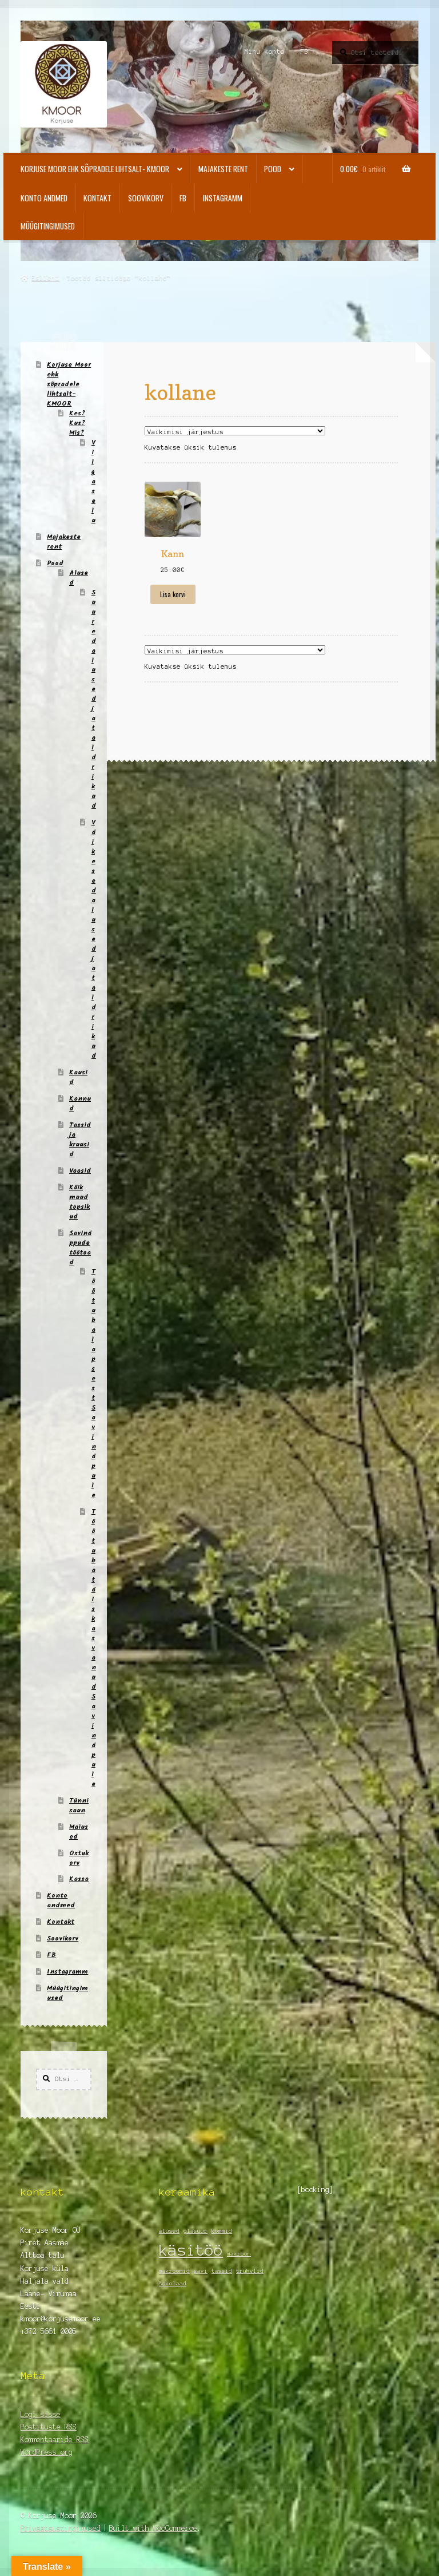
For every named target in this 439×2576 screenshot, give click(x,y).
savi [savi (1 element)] (200, 2271)
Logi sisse (41, 2414)
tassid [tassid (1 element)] (221, 2271)
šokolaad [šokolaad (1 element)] (172, 2283)
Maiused (78, 1831)
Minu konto (265, 51)
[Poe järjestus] (235, 430)
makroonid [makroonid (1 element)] (174, 2271)
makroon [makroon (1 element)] (239, 2253)
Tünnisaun (79, 1805)
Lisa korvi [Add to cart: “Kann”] (173, 594)
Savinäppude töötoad (80, 1248)
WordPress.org (47, 2452)
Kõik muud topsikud (79, 1202)
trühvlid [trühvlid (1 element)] (250, 2271)
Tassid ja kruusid (80, 1140)
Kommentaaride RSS (55, 2439)
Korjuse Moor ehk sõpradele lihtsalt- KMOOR (95, 168)
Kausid (78, 1077)
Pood (272, 168)
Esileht (45, 278)
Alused (78, 577)
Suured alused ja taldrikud (93, 699)
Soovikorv (145, 198)
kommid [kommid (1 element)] (221, 2231)
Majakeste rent (223, 168)
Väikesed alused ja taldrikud (93, 939)
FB (305, 51)
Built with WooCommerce (153, 2528)
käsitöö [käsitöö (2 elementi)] (191, 2250)
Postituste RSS (49, 2427)
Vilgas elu (93, 481)
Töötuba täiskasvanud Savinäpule (93, 1647)
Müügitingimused (48, 226)
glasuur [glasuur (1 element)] (195, 2231)
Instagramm (222, 198)
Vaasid (80, 1170)
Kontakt (97, 198)
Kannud (80, 1103)
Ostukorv (79, 1858)
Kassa (79, 1879)
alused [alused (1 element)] (169, 2231)
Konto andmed (44, 198)
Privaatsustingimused (61, 2528)
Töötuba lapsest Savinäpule (93, 1383)
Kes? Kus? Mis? (77, 423)
